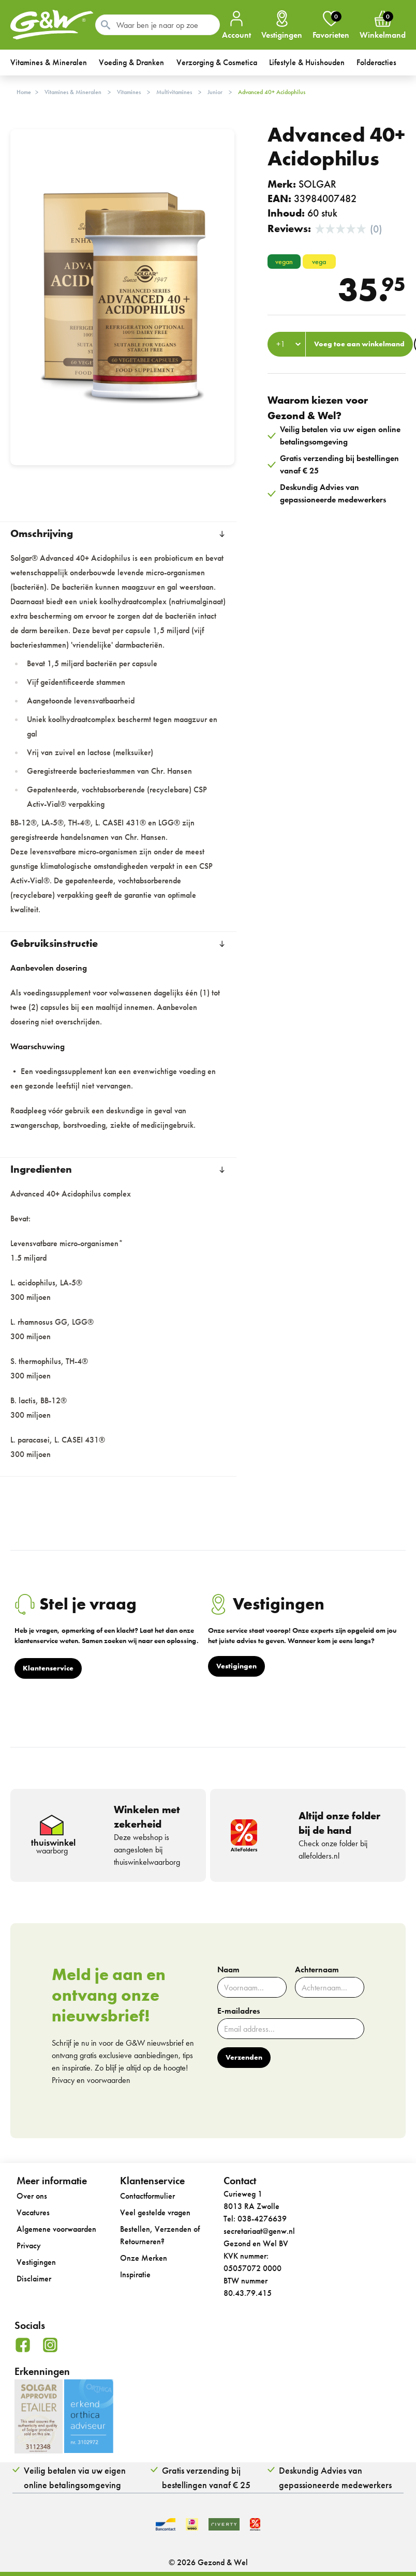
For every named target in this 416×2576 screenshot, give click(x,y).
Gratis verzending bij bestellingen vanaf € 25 (206, 2477)
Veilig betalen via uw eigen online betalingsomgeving (75, 2477)
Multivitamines (174, 92)
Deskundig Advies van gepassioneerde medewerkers (335, 2477)
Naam (228, 1970)
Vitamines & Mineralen (72, 92)
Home (24, 92)
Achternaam (317, 1970)
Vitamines (129, 92)
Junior (214, 92)
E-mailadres (238, 2011)
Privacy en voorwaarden (91, 2080)
